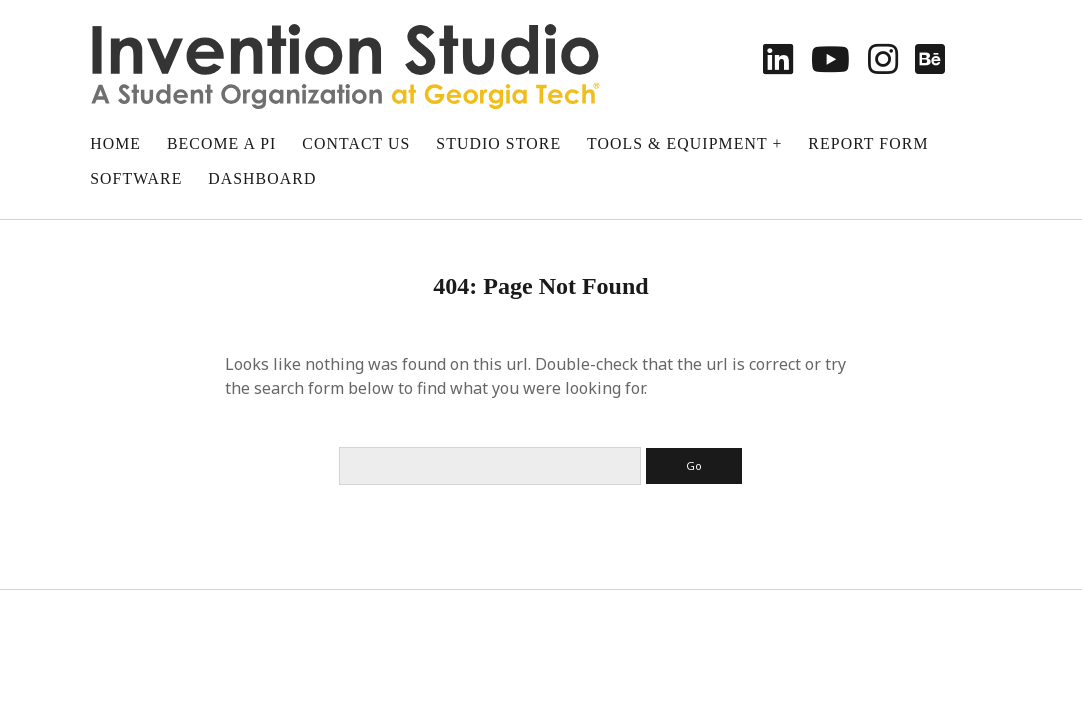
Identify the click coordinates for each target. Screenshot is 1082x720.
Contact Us (356, 143)
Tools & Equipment (677, 143)
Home (115, 143)
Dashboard (262, 178)
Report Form (868, 143)
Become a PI (222, 143)
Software (136, 178)
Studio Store (498, 143)
